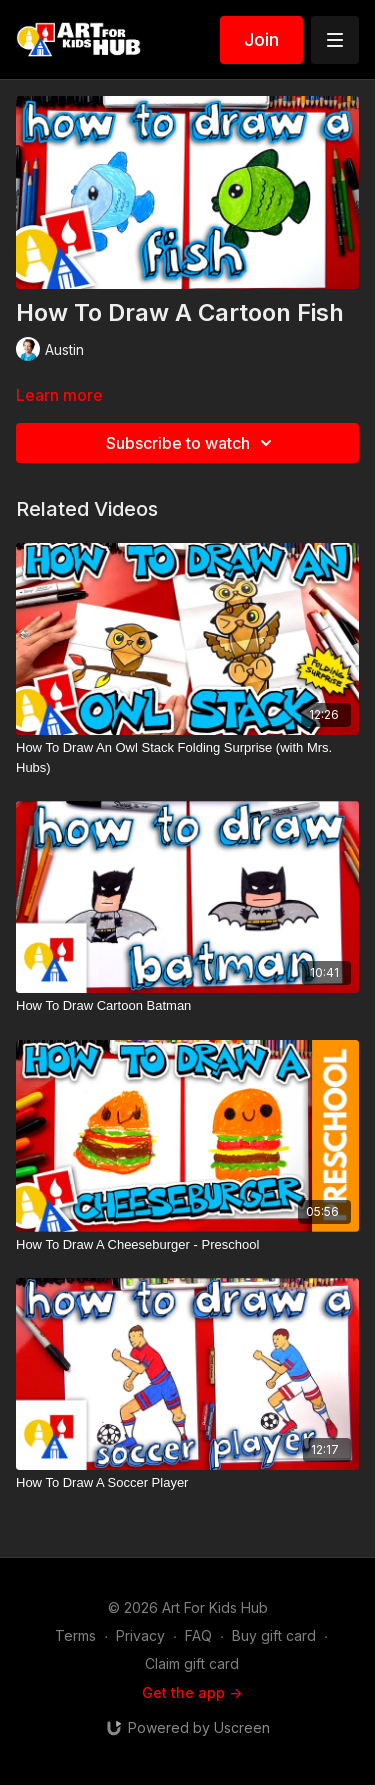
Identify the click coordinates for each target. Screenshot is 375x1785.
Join (261, 39)
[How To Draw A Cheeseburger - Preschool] (187, 1245)
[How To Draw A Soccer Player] (187, 1483)
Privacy (140, 1635)
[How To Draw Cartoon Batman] (187, 1006)
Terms (75, 1635)
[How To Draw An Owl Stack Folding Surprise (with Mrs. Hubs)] (187, 757)
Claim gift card (192, 1663)
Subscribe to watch (192, 443)
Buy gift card (274, 1635)
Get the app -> (192, 1692)
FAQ (198, 1635)
